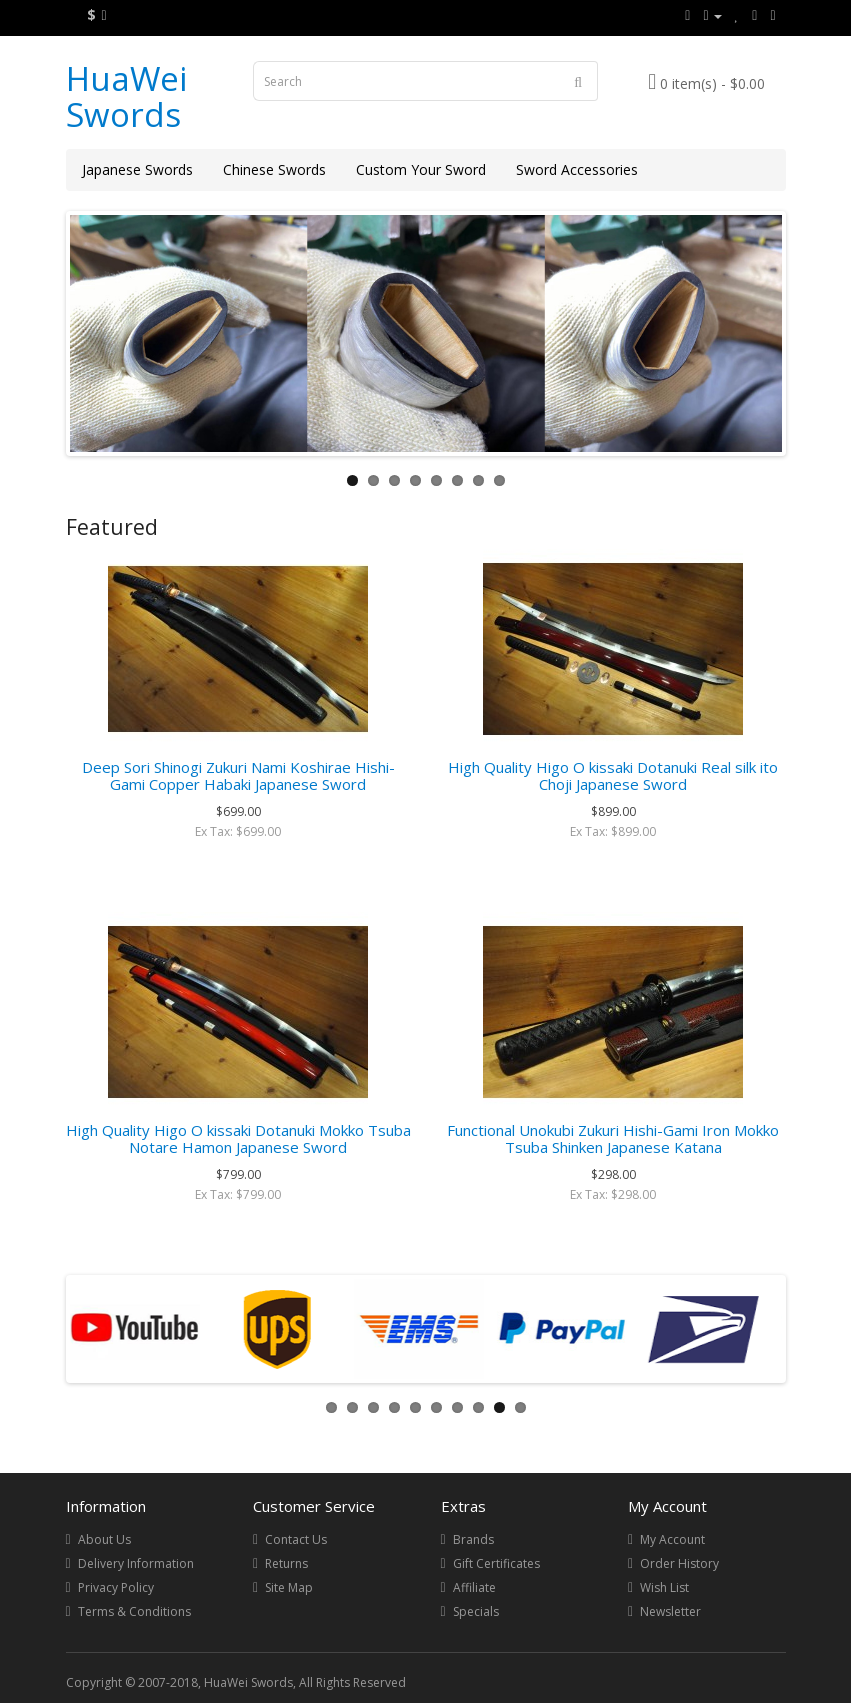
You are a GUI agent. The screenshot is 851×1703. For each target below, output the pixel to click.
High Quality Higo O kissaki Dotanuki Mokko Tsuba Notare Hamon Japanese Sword (238, 1138)
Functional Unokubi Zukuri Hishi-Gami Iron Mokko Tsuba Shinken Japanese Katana (613, 1138)
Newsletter (670, 1611)
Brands (473, 1539)
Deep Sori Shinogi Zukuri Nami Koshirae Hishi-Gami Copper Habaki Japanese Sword (238, 775)
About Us (104, 1539)
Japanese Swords (137, 169)
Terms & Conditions (134, 1611)
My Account (672, 1539)
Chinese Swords (274, 169)
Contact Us (296, 1539)
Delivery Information (136, 1563)
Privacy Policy (116, 1587)
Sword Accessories (577, 169)
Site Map (289, 1587)
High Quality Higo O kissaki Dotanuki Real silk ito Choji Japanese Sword (613, 775)
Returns (286, 1563)
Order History (679, 1563)
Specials (476, 1611)
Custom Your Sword (421, 169)
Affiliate (474, 1587)
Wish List (664, 1587)
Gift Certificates (496, 1563)
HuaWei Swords (126, 96)
